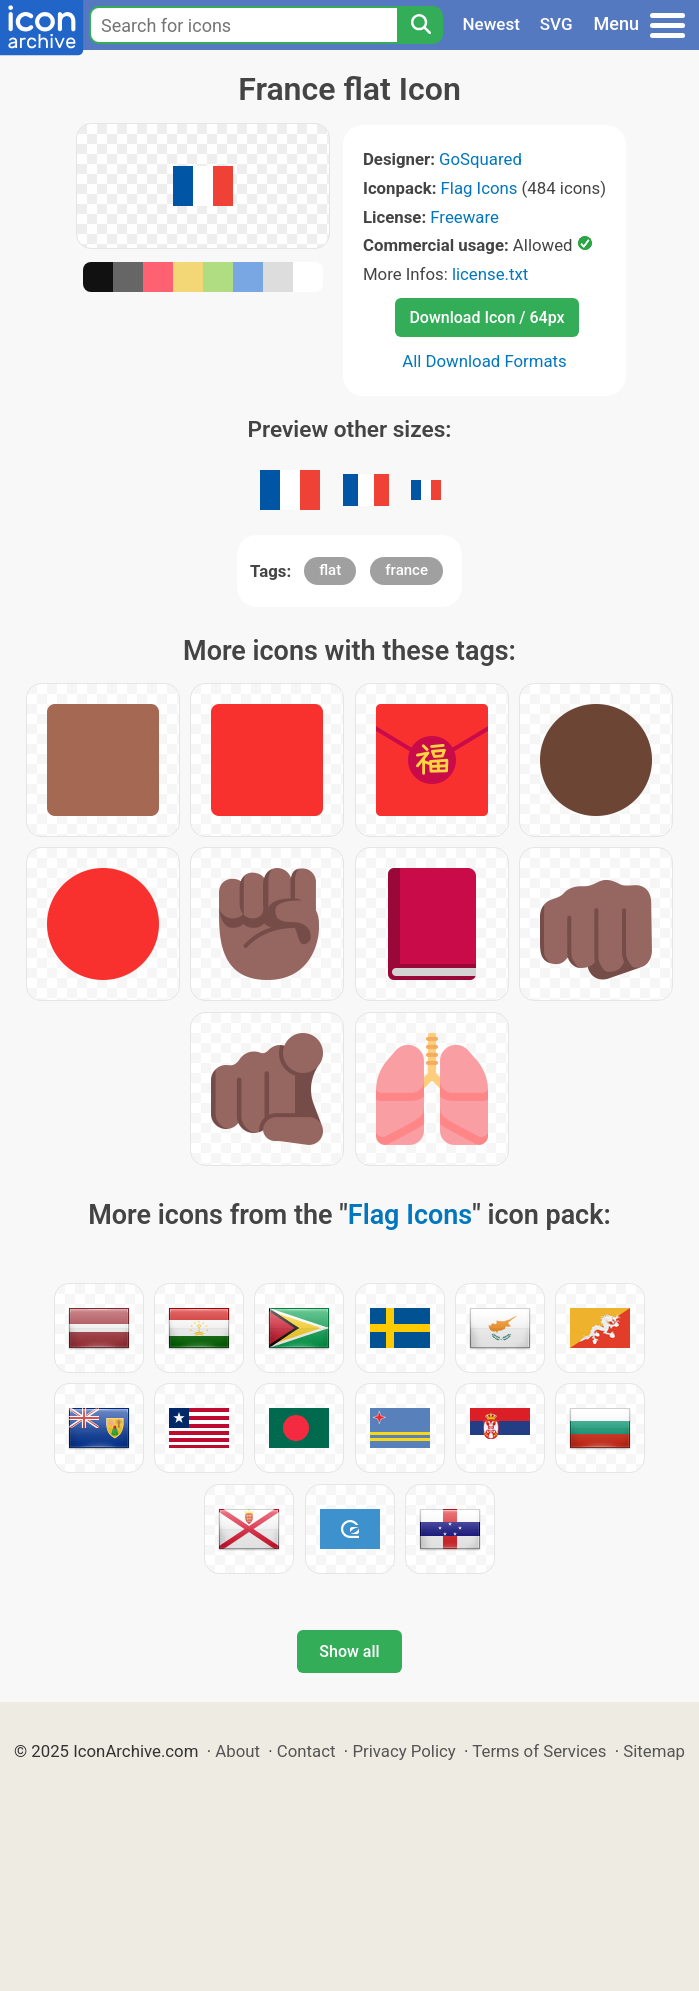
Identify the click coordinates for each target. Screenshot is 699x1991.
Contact (306, 1751)
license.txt (490, 274)
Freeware (464, 217)
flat (330, 570)
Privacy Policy (403, 1751)
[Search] (420, 25)
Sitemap (654, 1751)
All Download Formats (484, 361)
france (406, 570)
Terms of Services (539, 1751)
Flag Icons (479, 188)
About (237, 1751)
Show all (349, 1651)
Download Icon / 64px (486, 317)
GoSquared (480, 159)
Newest (491, 24)
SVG (556, 24)
